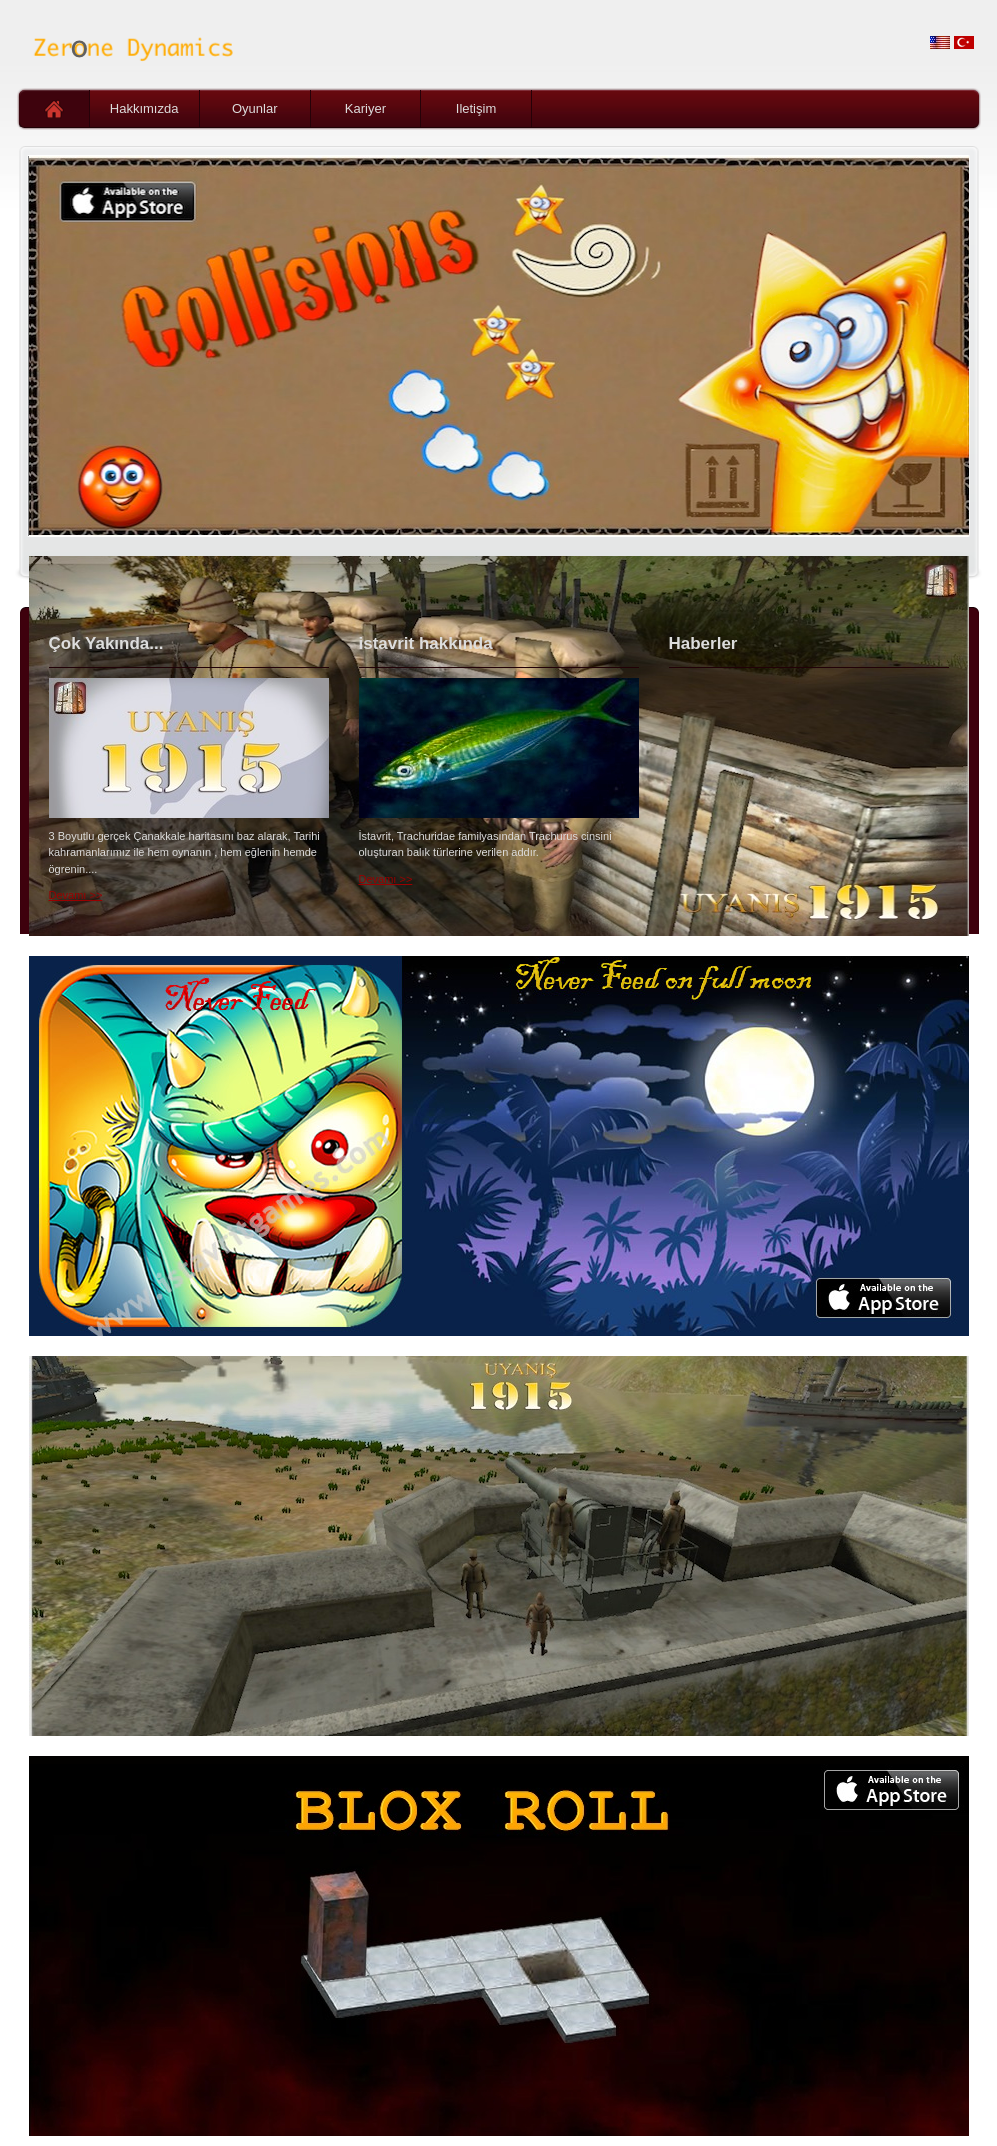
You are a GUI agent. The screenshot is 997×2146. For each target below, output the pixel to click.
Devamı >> (76, 895)
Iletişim (476, 108)
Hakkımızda (144, 108)
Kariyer (365, 108)
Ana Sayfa (54, 108)
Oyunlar (255, 108)
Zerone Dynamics (129, 45)
